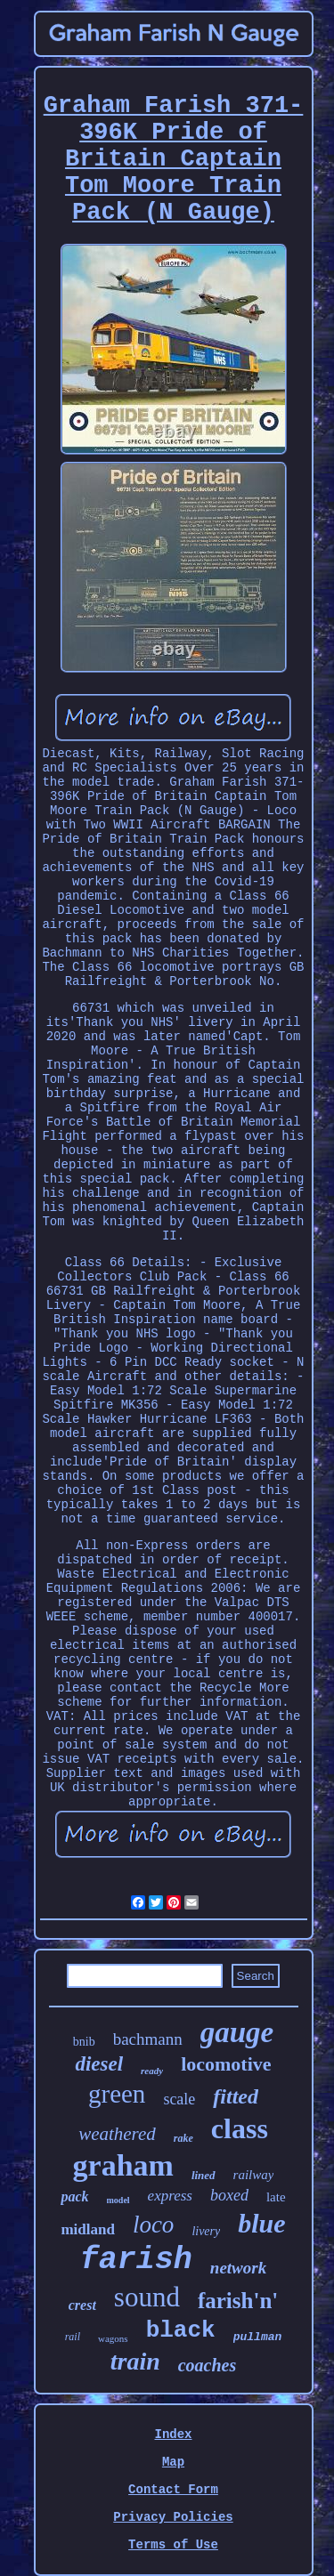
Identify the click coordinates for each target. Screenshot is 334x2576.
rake (183, 2138)
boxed (229, 2195)
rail (72, 2336)
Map (173, 2462)
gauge (237, 2032)
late (276, 2197)
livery (205, 2231)
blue (261, 2223)
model (118, 2200)
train (135, 2361)
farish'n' (238, 2301)
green (116, 2093)
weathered (117, 2133)
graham (123, 2165)
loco (154, 2224)
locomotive (226, 2064)
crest (82, 2305)
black (181, 2330)
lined (203, 2175)
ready (152, 2070)
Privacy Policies (172, 2517)
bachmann (148, 2039)
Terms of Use (173, 2545)
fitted (235, 2096)
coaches (207, 2365)
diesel (99, 2064)
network (238, 2267)
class (239, 2128)
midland (87, 2229)
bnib (84, 2041)
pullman (257, 2337)
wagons (113, 2338)
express (170, 2195)
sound (147, 2297)
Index (172, 2434)
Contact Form (173, 2490)
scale (179, 2099)
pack (74, 2196)
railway (253, 2175)
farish (136, 2260)
